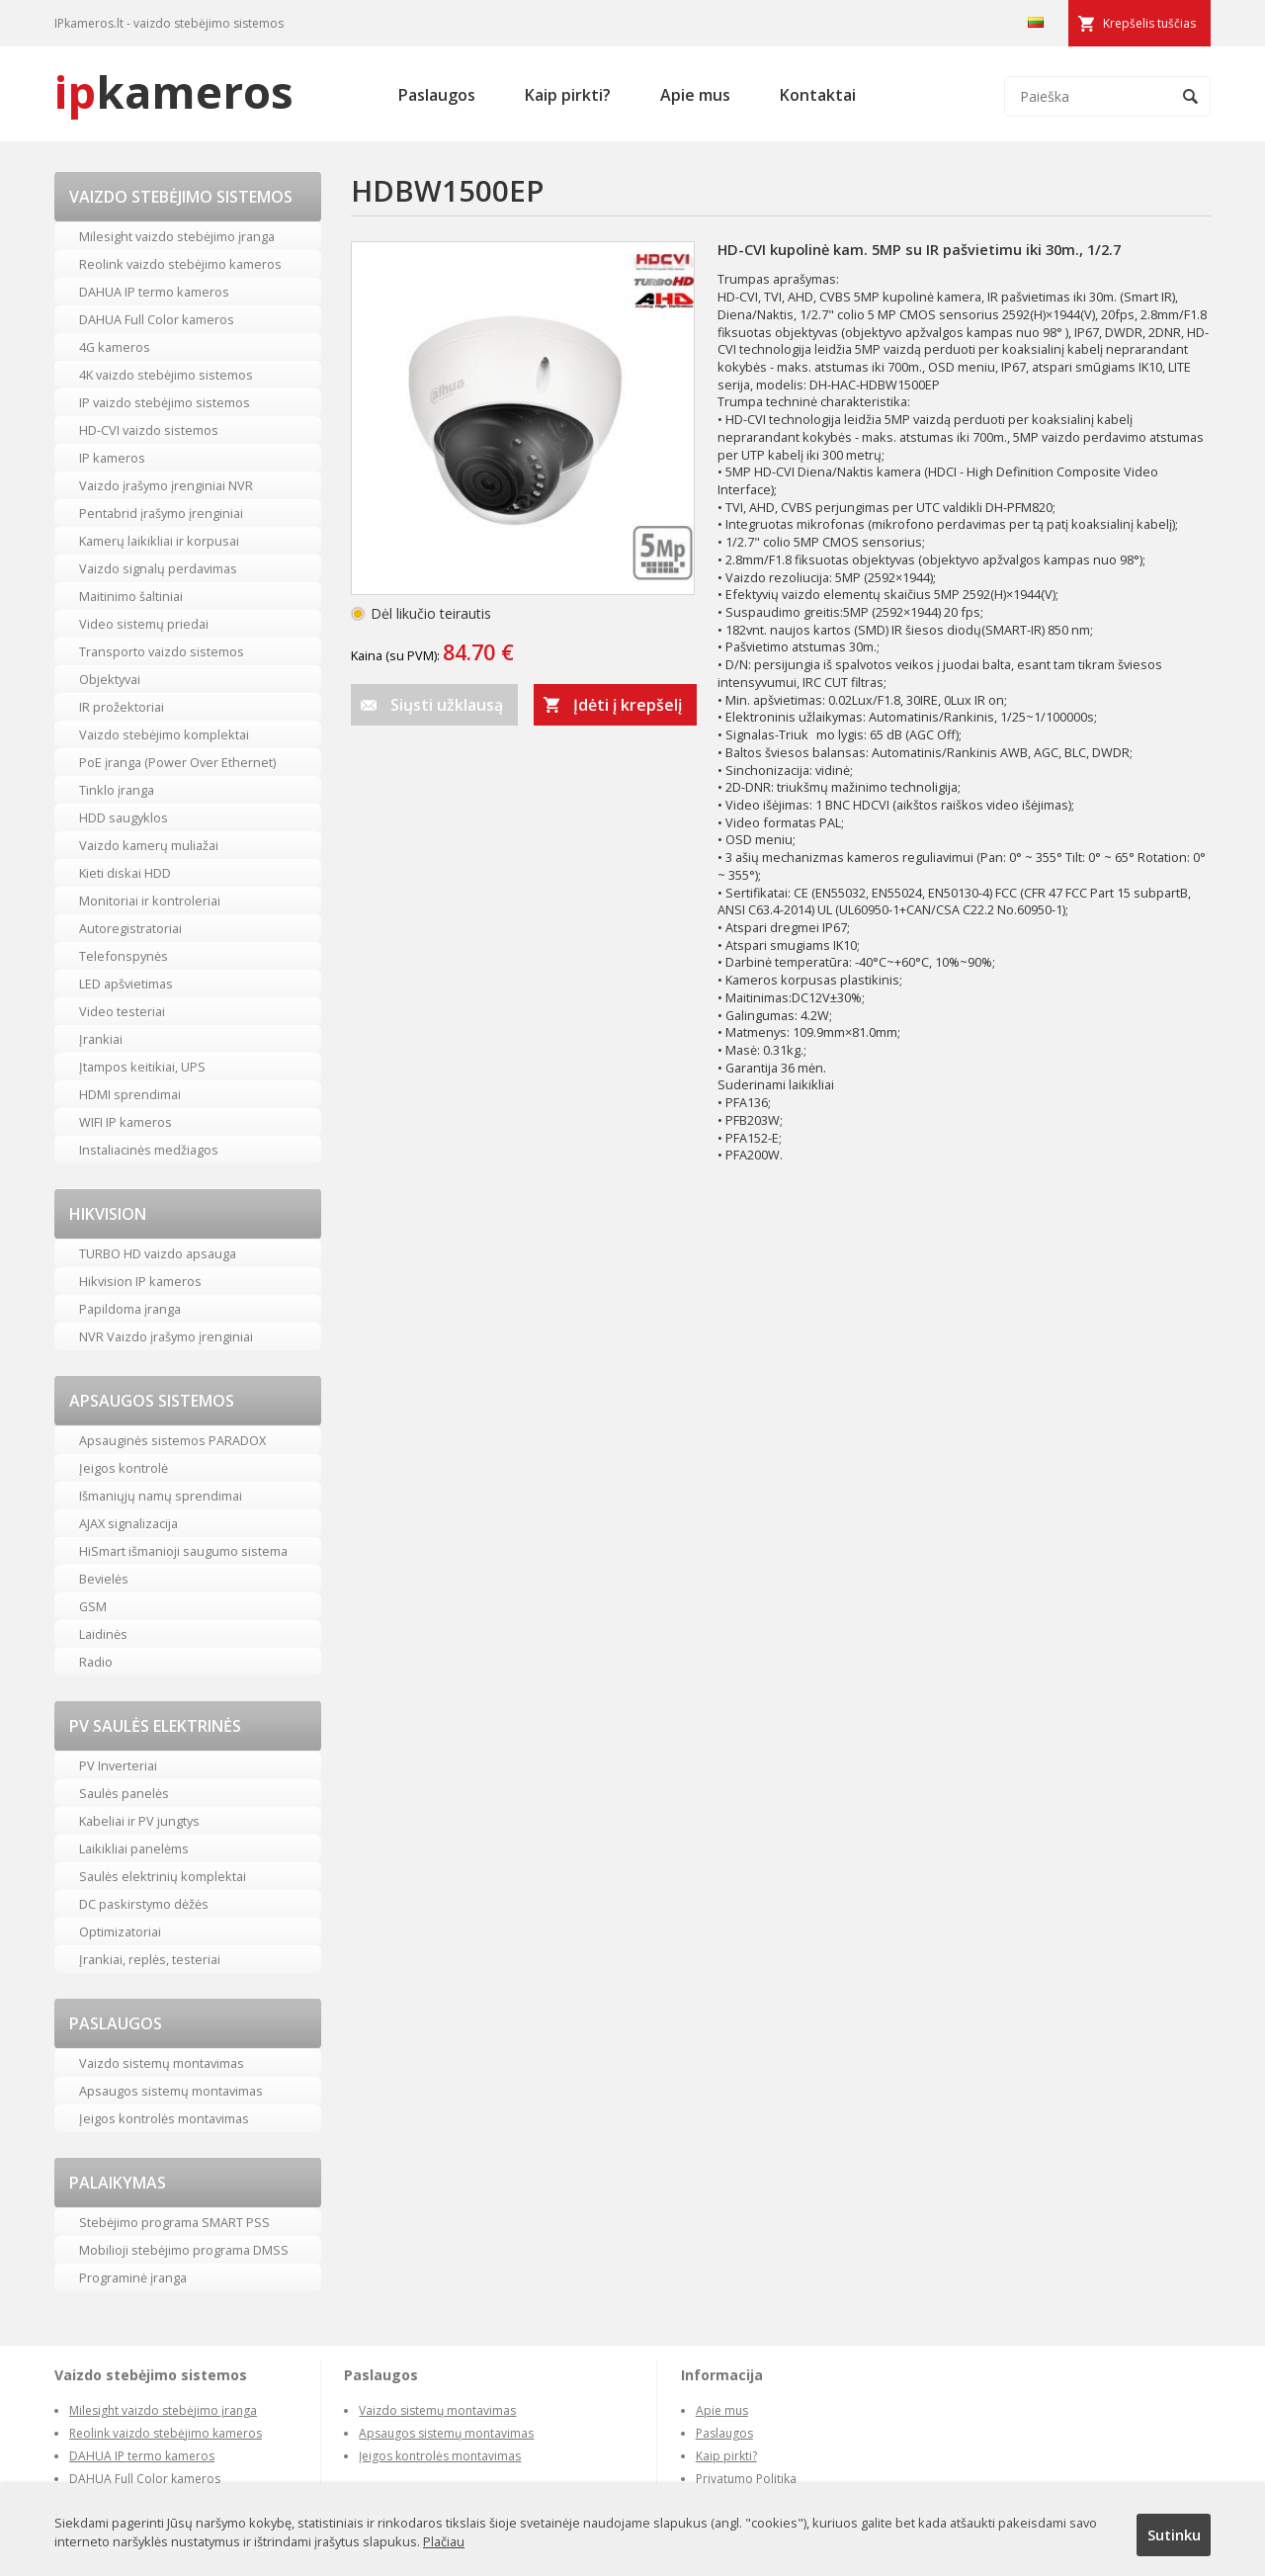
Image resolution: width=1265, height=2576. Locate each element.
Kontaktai (818, 95)
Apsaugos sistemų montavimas (171, 2091)
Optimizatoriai (120, 1931)
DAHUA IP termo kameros (154, 292)
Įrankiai (101, 1039)
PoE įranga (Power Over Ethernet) (177, 762)
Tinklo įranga (116, 790)
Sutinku (1174, 2534)
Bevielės (103, 1579)
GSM (93, 1606)
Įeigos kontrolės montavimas (164, 2118)
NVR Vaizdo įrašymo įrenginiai (166, 1336)
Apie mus (695, 95)
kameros (174, 91)
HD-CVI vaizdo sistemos (148, 430)
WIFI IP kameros (125, 1122)
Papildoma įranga (130, 1309)
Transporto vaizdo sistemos (161, 651)
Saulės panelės (124, 1793)
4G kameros (114, 347)
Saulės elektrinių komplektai (162, 1876)
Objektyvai (109, 679)
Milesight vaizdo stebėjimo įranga (177, 236)
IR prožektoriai (121, 707)
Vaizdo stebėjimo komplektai (164, 734)
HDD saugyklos (123, 817)
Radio (96, 1662)
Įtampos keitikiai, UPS (142, 1066)
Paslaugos (436, 95)
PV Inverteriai (118, 1765)
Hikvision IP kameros (140, 1281)
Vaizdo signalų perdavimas (158, 568)
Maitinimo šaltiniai (131, 596)
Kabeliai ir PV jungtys (139, 1821)
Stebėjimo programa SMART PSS (174, 2222)
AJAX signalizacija (128, 1523)
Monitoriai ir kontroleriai (149, 900)
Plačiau (443, 2541)
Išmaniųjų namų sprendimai (160, 1495)
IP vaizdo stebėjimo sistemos (164, 402)
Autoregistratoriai (130, 928)
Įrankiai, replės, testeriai (149, 1959)
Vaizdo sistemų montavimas (161, 2063)
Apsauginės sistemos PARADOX (172, 1440)
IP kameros (112, 458)
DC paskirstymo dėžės (144, 1904)
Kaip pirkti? (568, 95)
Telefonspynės (123, 956)
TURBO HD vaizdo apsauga (157, 1253)
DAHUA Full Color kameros (156, 319)
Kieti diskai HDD (125, 873)
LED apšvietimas (126, 983)
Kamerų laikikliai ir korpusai (159, 541)
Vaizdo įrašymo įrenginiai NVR (166, 485)
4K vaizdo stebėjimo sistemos (166, 375)
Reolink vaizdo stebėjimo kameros (180, 264)
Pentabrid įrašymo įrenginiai (161, 513)
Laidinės (103, 1634)
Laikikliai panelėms (134, 1848)
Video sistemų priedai (144, 624)
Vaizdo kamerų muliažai (148, 845)
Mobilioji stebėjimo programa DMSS (184, 2250)
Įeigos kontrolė (123, 1468)
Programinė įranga (133, 2277)
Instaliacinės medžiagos (148, 1150)
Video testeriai (122, 1011)
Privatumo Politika (746, 2478)
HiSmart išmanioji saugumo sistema (183, 1551)
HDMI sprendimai (130, 1094)
